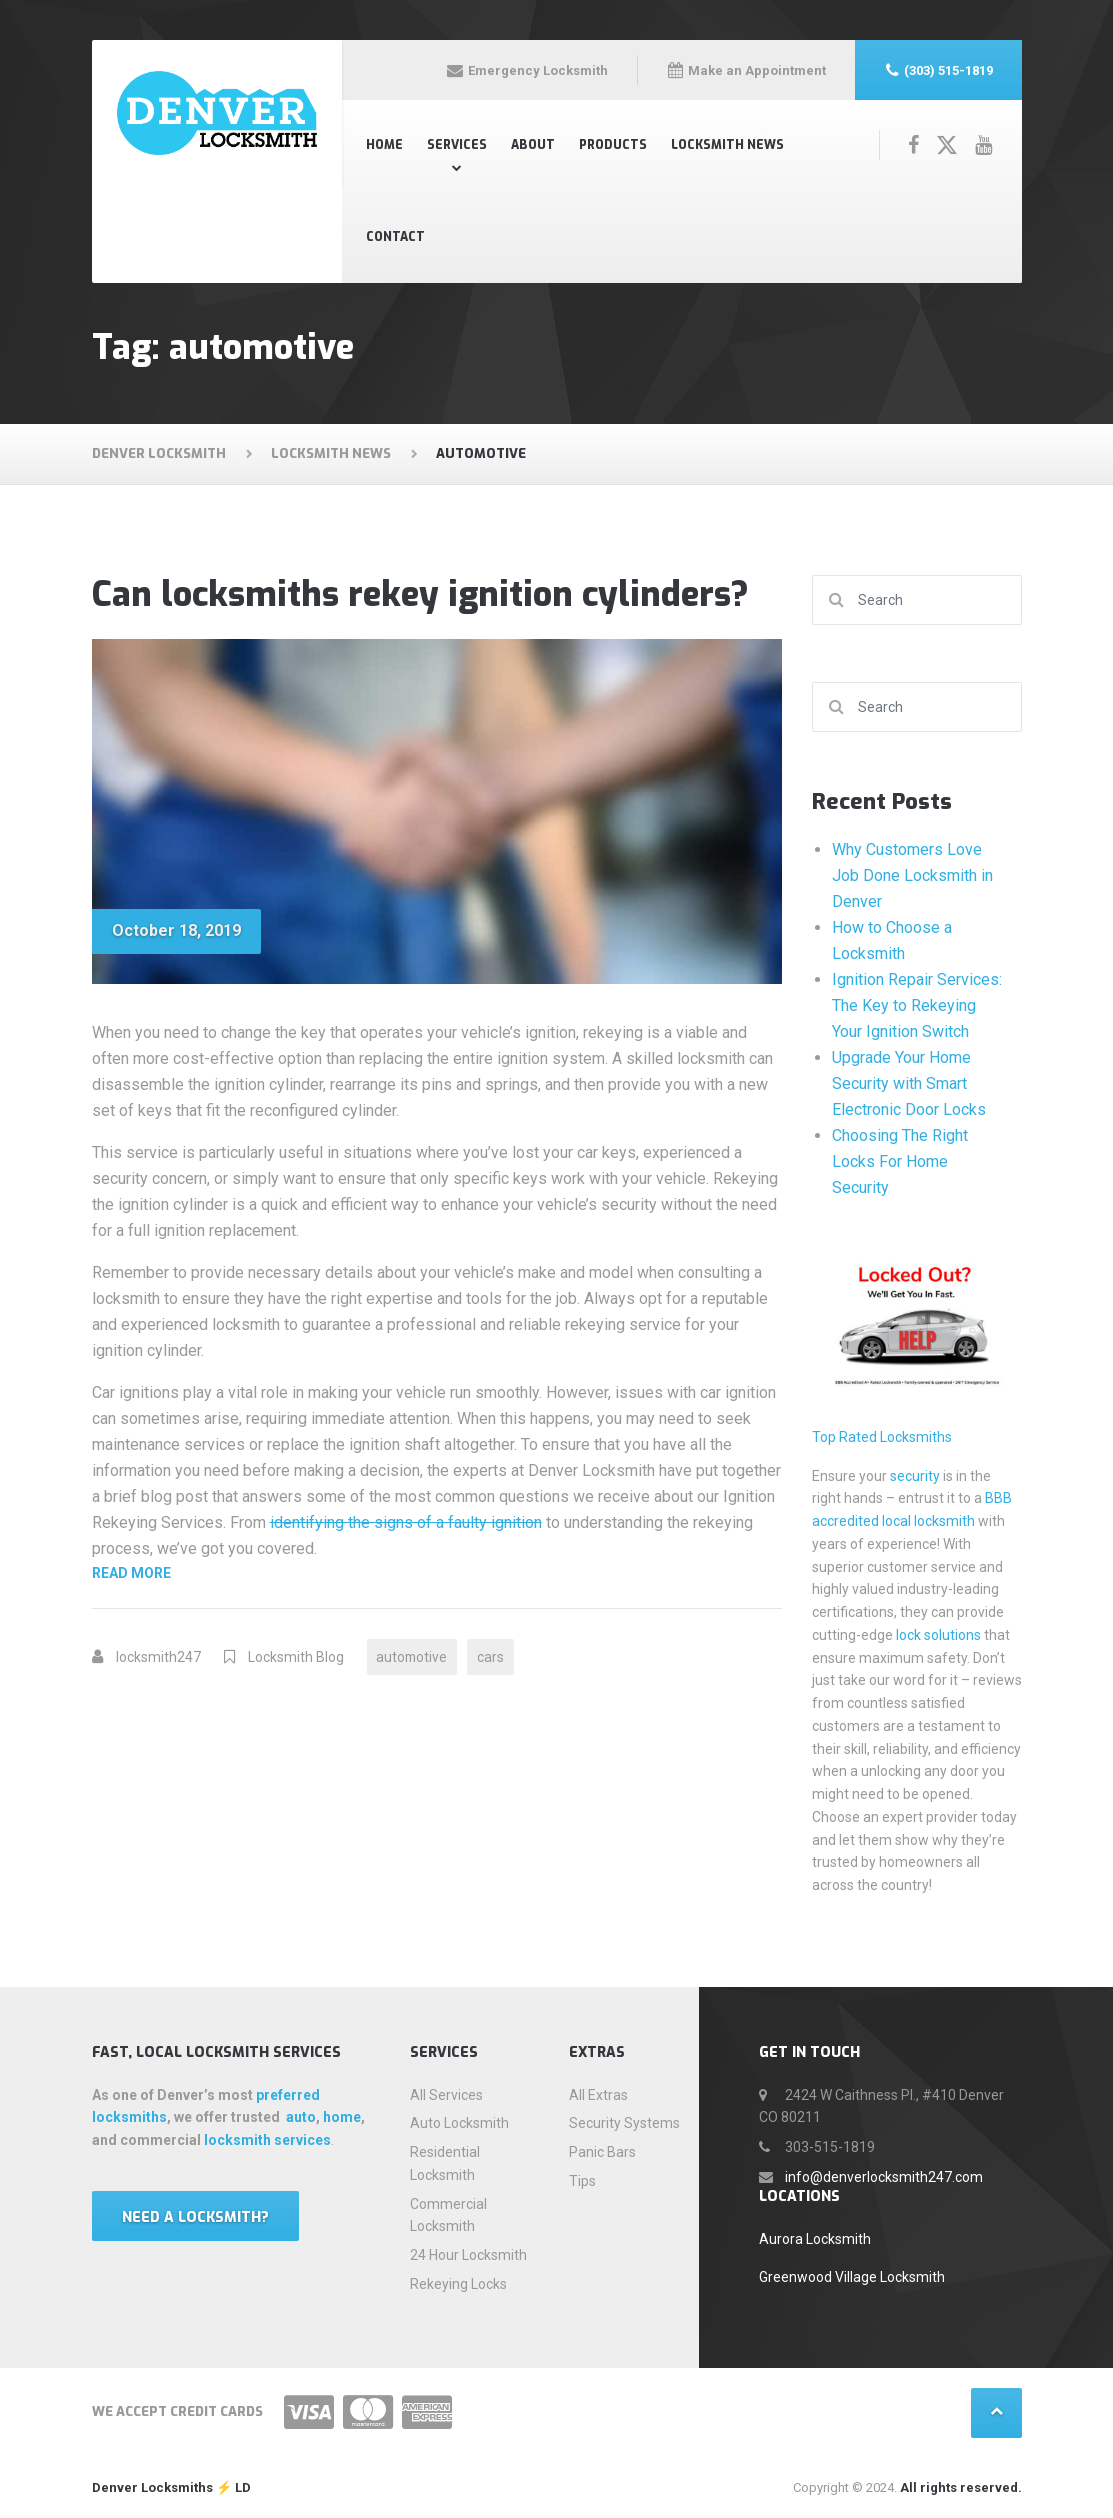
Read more (297, 1571)
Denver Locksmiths (152, 2487)
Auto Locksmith (459, 2123)
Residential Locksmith (445, 2163)
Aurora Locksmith (815, 2239)
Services (457, 145)
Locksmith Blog (296, 1657)
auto (301, 2117)
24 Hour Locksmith (468, 2255)
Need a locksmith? (195, 2217)
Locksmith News (727, 145)
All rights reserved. (961, 2487)
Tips (582, 2181)
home (342, 2117)
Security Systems (624, 2123)
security (915, 1476)
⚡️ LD (232, 2487)
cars (493, 1657)
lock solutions (938, 1635)
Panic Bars (602, 2152)
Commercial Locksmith (448, 2215)
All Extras (598, 2095)
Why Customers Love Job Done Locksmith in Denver (912, 875)
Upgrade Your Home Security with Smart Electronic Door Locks (909, 1083)
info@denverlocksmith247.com (884, 2177)
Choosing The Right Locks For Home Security (900, 1161)
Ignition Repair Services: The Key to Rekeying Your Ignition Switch (917, 1005)
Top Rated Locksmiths (882, 1437)
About (533, 145)
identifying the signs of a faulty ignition (406, 1522)
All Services (446, 2095)
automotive (413, 1657)
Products (613, 145)
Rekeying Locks (458, 2284)
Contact (395, 237)
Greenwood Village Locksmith (852, 2277)
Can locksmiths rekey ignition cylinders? (420, 594)
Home (384, 145)
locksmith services (267, 2140)
